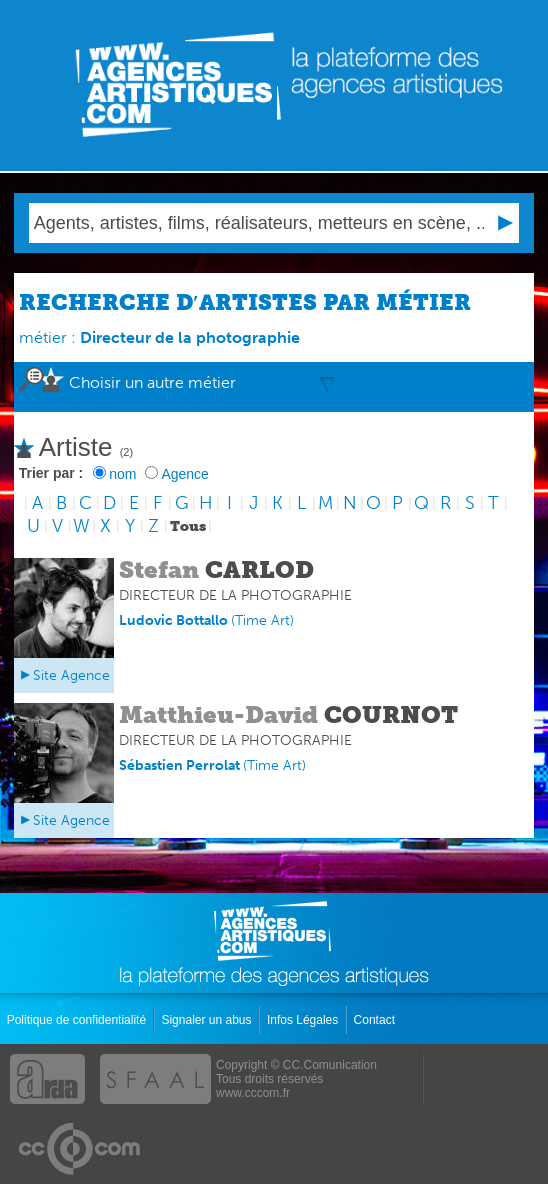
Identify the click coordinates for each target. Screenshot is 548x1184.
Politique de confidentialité (78, 1020)
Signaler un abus (207, 1020)
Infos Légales (304, 1020)
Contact (376, 1020)
